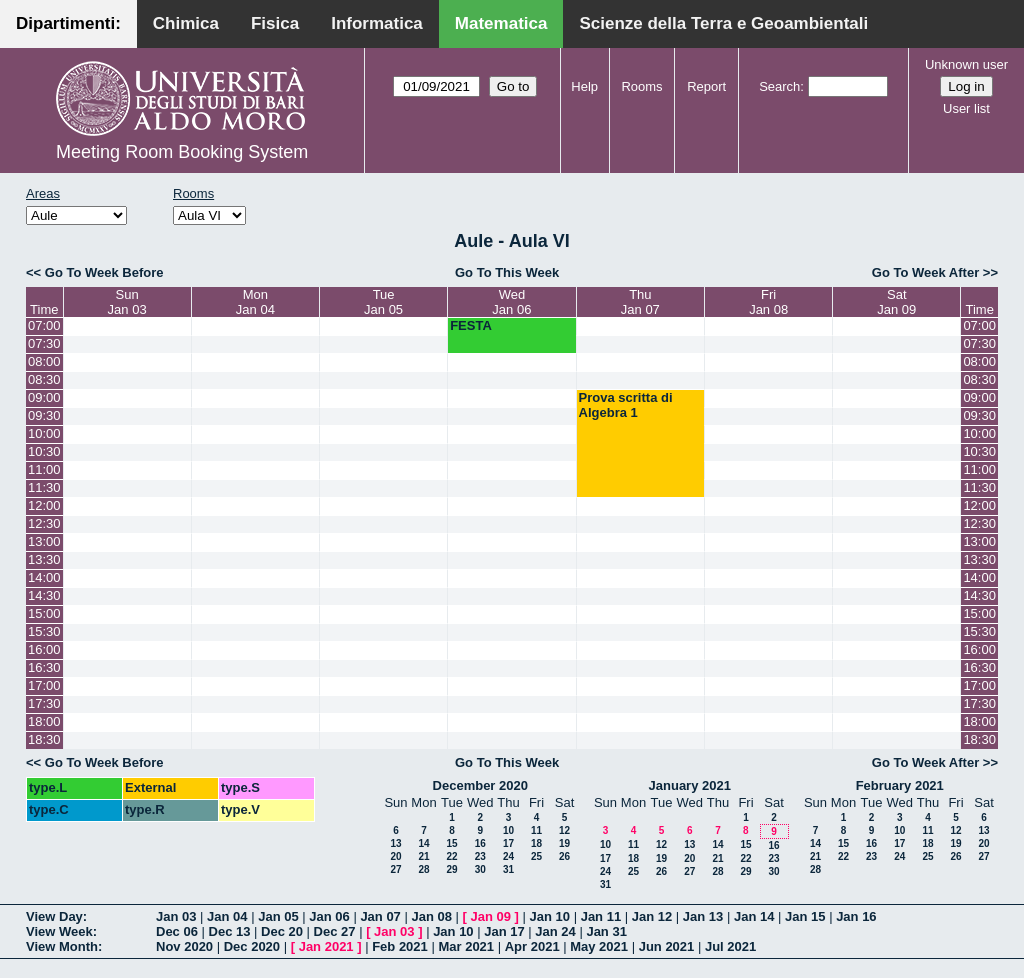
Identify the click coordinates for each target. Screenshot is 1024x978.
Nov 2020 (184, 946)
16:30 (44, 667)
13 (395, 843)
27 (395, 869)
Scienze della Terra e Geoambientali (723, 23)
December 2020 (480, 785)
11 (536, 830)
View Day (54, 916)
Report (706, 86)
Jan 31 (606, 931)
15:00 (44, 613)
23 (480, 856)
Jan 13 (703, 916)
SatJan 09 (896, 302)
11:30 (44, 487)
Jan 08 (431, 916)
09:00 (44, 397)
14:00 (44, 577)
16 (480, 843)
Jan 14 (754, 916)
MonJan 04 (255, 302)
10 (508, 830)
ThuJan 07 (640, 302)
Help (584, 86)
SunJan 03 (127, 302)
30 (480, 869)
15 (451, 843)
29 (451, 869)
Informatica (377, 23)
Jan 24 (555, 931)
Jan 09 (491, 916)
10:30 (44, 451)
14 (423, 843)
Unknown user (966, 64)
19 (564, 843)
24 (508, 856)
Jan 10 (550, 916)
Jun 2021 (667, 946)
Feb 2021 (400, 946)
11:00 (44, 469)
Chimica (186, 23)
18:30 (44, 739)
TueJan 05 (383, 302)
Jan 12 (652, 916)
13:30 (44, 559)
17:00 (44, 685)
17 (508, 843)
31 (508, 869)
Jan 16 (856, 916)
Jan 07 (380, 916)
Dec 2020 (252, 946)
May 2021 (599, 946)
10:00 (44, 433)
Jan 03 (176, 916)
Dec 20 (282, 931)
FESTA (471, 325)
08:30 (44, 379)
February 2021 (900, 785)
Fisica (275, 23)
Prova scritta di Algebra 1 (626, 405)
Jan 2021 (326, 946)
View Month (62, 946)
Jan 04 (227, 916)
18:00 (44, 721)
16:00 (44, 649)
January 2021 (690, 785)
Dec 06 (177, 931)
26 (564, 856)
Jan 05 (278, 916)
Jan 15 (805, 916)
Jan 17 (504, 931)
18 (536, 843)
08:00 (44, 361)
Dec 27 (335, 931)
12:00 (44, 505)
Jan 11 (601, 916)
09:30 (44, 415)
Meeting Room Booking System (182, 152)
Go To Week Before (104, 272)
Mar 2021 (466, 946)
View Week (59, 931)
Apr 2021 (532, 946)
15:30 (44, 631)
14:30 (44, 595)
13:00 (44, 541)
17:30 (44, 703)
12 (564, 830)
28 (423, 869)
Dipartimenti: (68, 23)
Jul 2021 (730, 946)
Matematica (501, 23)
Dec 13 (230, 931)
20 (395, 856)
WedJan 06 (511, 302)
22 (451, 856)
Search (779, 86)
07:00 (44, 325)
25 (536, 856)
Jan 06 (329, 916)
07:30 (44, 343)
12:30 (44, 523)
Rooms (641, 86)
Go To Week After (925, 272)
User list (966, 108)
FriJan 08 (768, 302)
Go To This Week (507, 272)
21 (423, 856)
